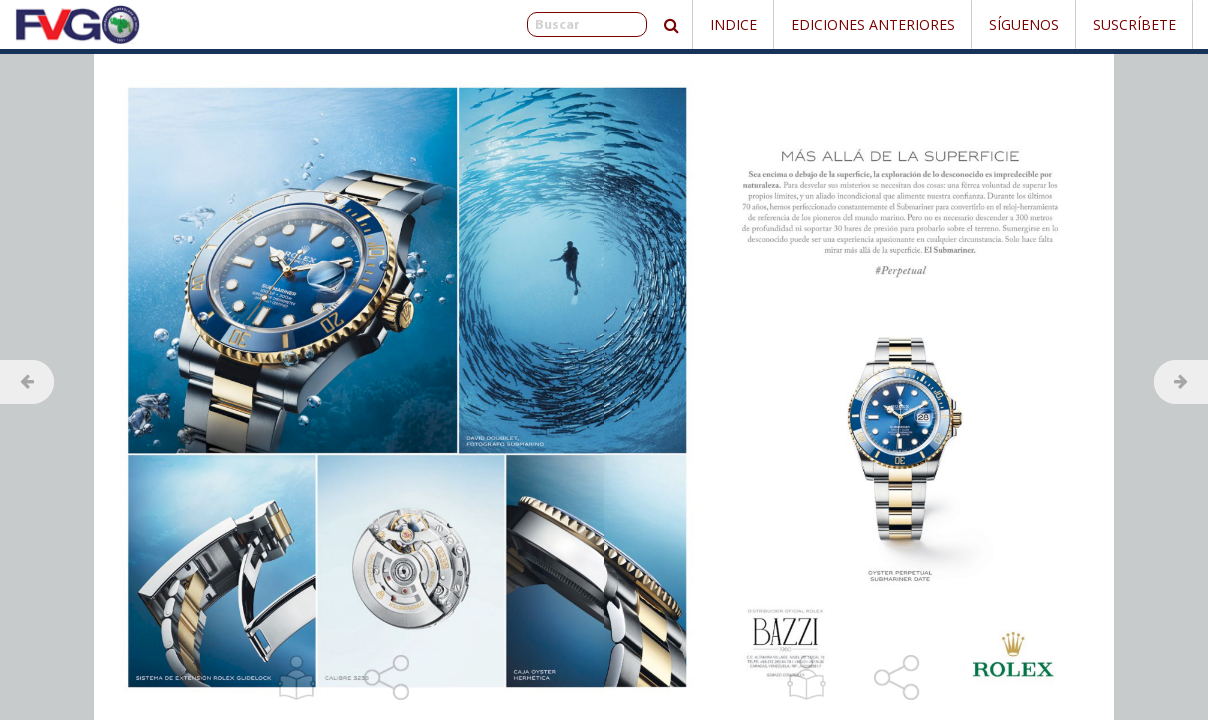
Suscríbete (1134, 24)
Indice (733, 24)
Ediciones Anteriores (873, 24)
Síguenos (1024, 24)
